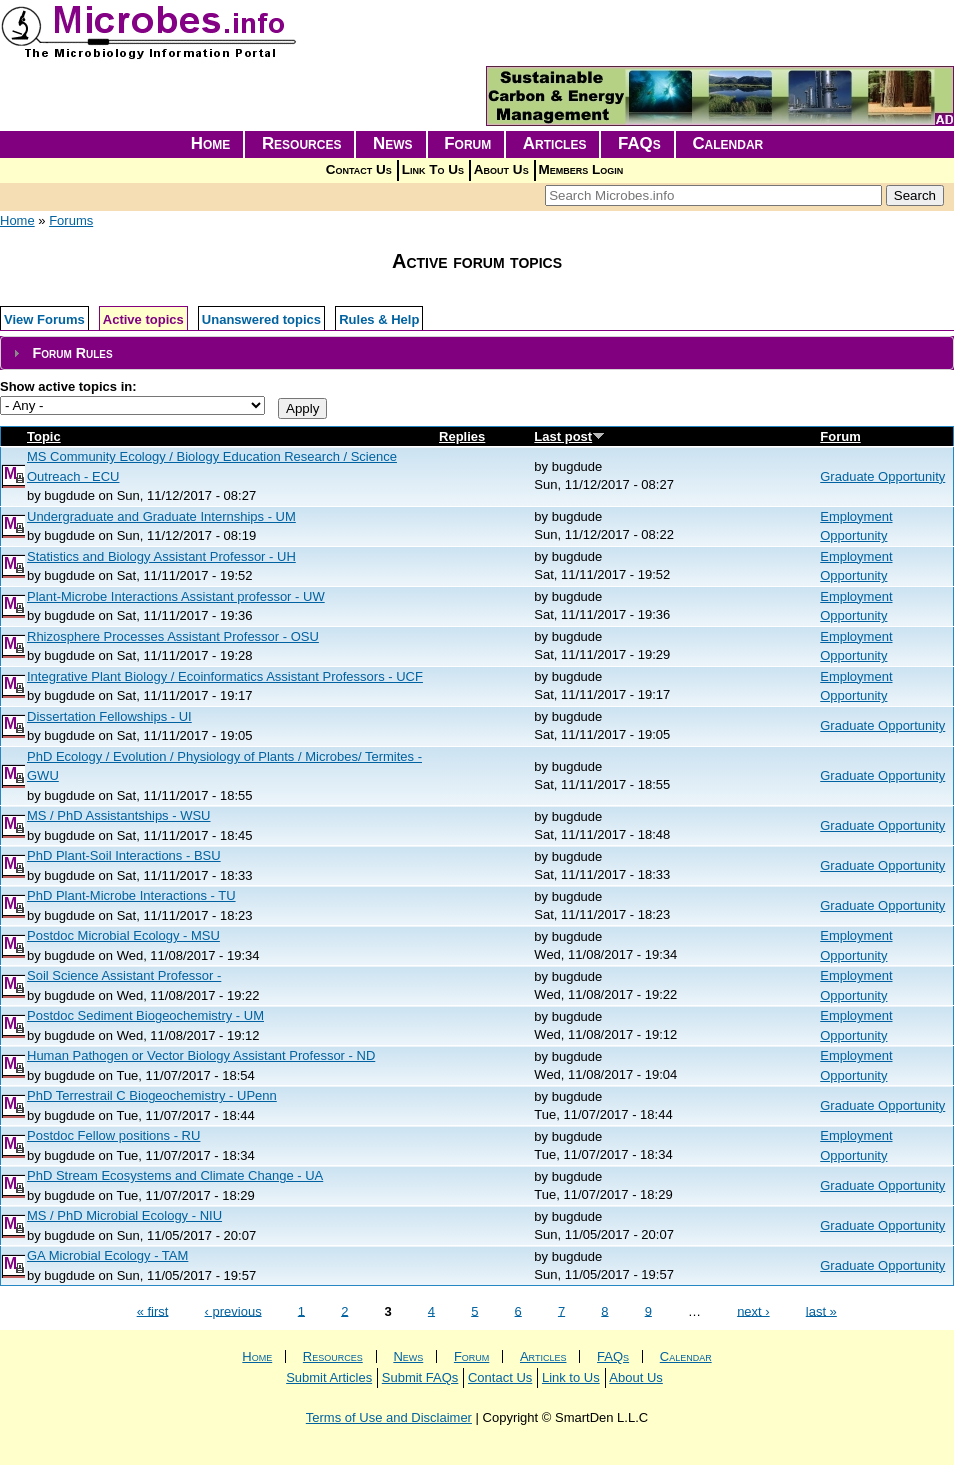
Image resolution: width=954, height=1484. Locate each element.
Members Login (581, 169)
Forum (467, 143)
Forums (71, 220)
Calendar (727, 143)
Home (211, 143)
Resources (302, 143)
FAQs (639, 143)
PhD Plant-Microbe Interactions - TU (131, 895)
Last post (569, 436)
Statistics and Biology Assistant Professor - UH (161, 556)
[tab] (477, 353)
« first (153, 1310)
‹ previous (233, 1310)
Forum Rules (72, 353)
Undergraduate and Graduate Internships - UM (161, 516)
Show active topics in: (68, 386)
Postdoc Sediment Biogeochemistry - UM (145, 1015)
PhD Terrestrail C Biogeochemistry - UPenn (152, 1095)
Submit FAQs (420, 1377)
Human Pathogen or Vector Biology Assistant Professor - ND (201, 1055)
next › (753, 1310)
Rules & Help (379, 319)
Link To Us (433, 169)
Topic (44, 436)
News (393, 143)
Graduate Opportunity (882, 476)
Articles (555, 143)
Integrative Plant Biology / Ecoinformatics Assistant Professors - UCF (225, 676)
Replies (462, 436)
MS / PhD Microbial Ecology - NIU (124, 1215)
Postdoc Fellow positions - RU (113, 1135)
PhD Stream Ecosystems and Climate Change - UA (175, 1175)
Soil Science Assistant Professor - (124, 975)
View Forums (44, 319)
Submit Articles (329, 1377)
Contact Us (359, 169)
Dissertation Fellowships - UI (109, 716)
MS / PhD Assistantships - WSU (119, 815)
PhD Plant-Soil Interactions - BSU (124, 855)
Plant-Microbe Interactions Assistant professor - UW (176, 596)
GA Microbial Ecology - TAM (107, 1255)
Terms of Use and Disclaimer (389, 1417)
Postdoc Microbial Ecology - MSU (123, 935)
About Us (501, 169)
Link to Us (571, 1377)
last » (821, 1310)
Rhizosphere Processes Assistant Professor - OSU (173, 636)
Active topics (143, 319)
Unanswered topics (261, 319)
